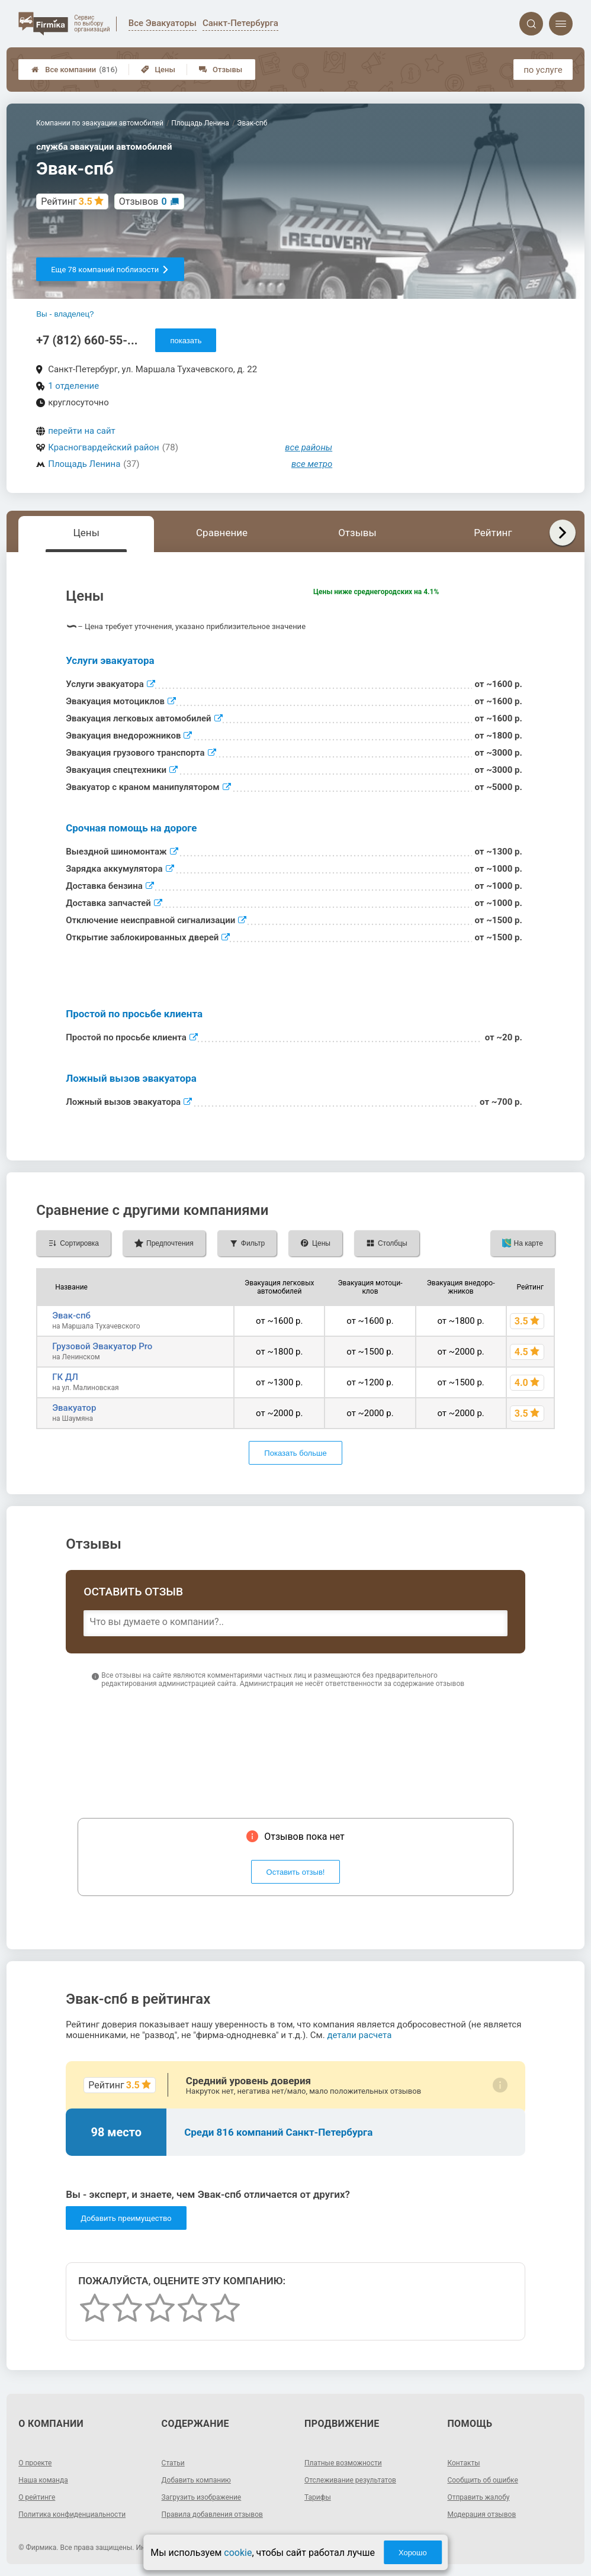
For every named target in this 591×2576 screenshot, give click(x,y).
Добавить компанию (196, 2480)
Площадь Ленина (84, 464)
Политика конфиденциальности (72, 2514)
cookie (238, 2552)
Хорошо (413, 2552)
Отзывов (143, 201)
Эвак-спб (71, 1315)
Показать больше (295, 1453)
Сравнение (222, 533)
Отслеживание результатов (350, 2480)
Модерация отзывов (481, 2514)
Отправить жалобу (478, 2497)
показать (185, 340)
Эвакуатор (74, 1408)
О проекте (35, 2463)
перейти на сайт (81, 430)
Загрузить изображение (202, 2497)
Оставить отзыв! (295, 1872)
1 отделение (73, 386)
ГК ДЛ (65, 1377)
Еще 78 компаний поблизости (110, 269)
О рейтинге (36, 2497)
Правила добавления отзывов (212, 2514)
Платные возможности (343, 2463)
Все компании (74, 69)
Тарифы (317, 2497)
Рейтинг (493, 533)
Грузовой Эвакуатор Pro (102, 1346)
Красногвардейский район (103, 447)
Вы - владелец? (65, 313)
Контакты (463, 2463)
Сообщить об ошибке (482, 2480)
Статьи (173, 2463)
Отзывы (220, 69)
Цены (158, 69)
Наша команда (43, 2480)
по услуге (543, 70)
